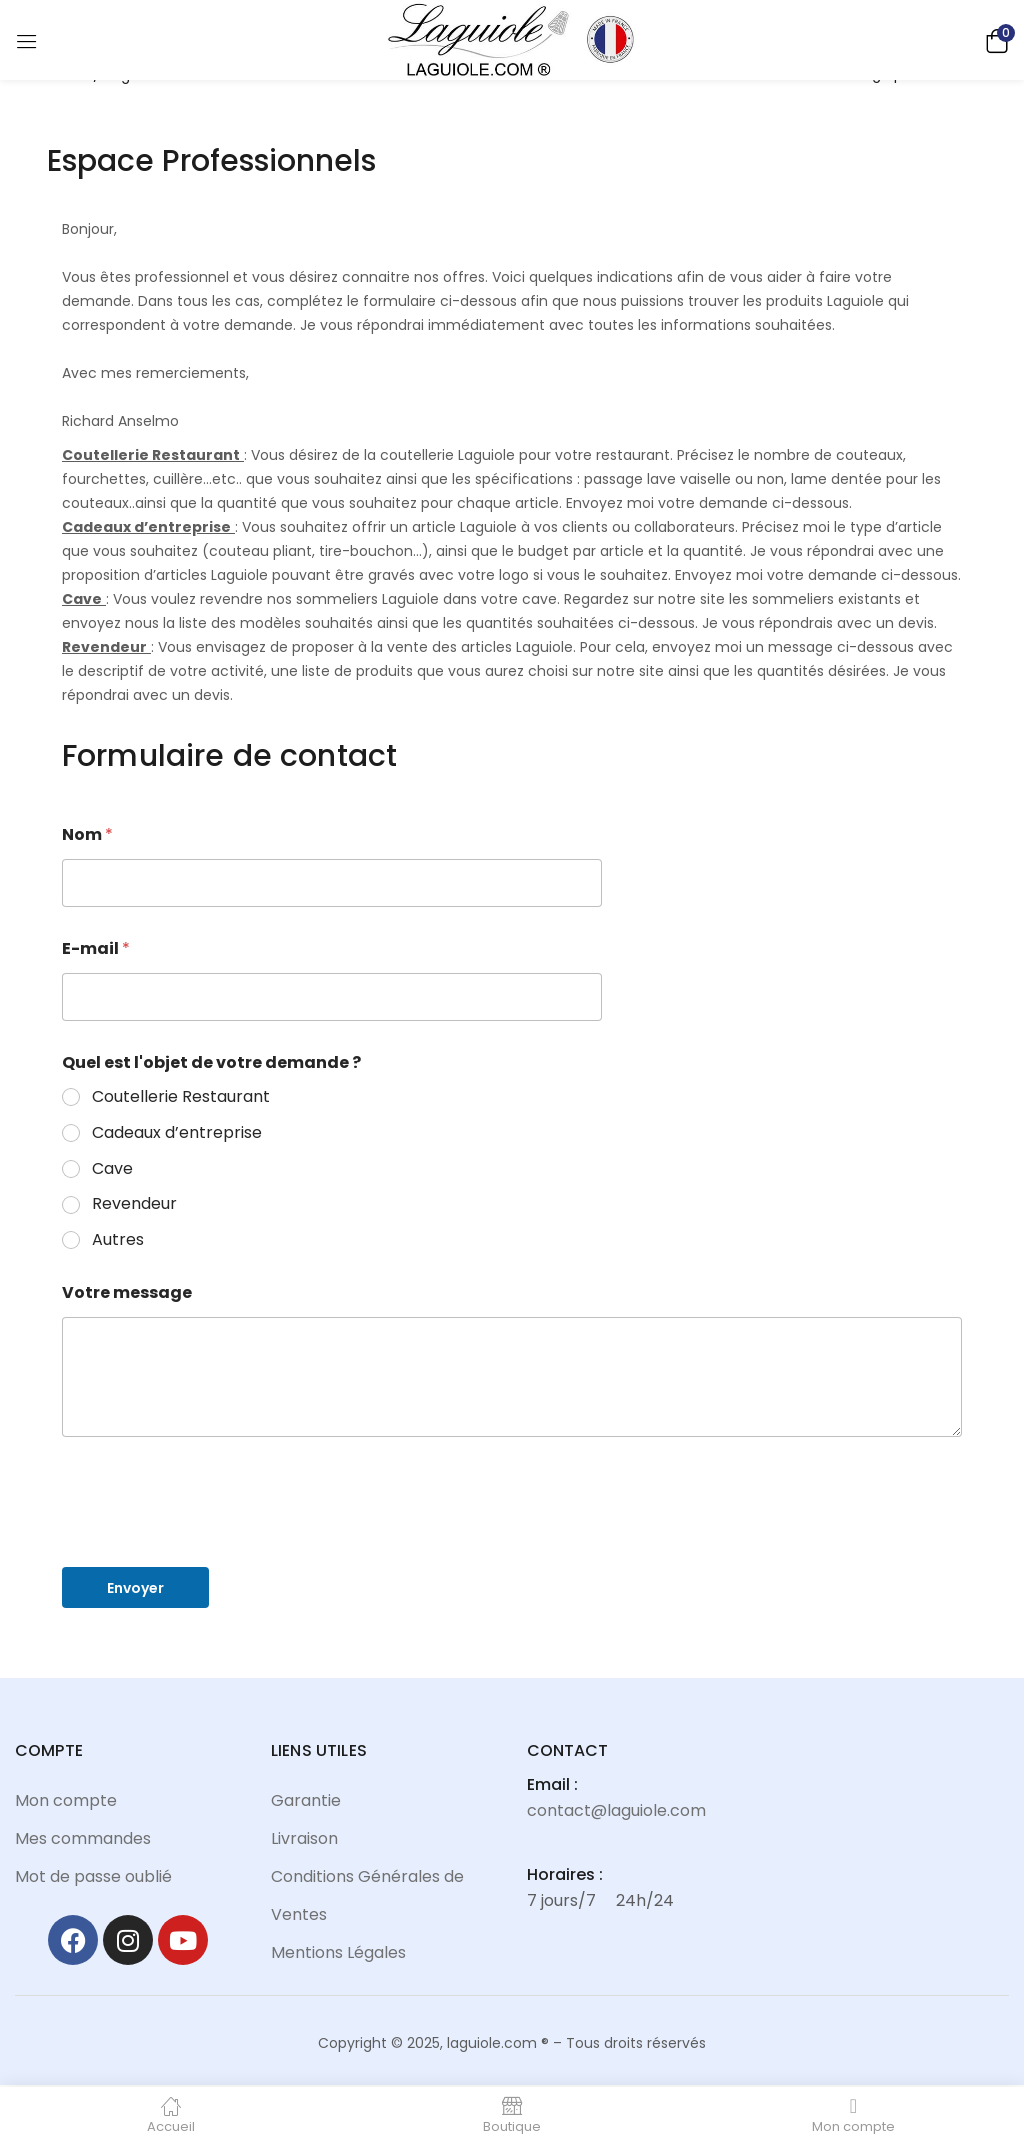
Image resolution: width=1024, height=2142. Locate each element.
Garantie (306, 1800)
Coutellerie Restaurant (181, 1097)
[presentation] (214, 1538)
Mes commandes (83, 1838)
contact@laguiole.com (616, 1810)
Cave (112, 1169)
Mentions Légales (338, 1952)
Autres (118, 1240)
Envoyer (135, 1588)
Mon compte (66, 1800)
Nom (87, 834)
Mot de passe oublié (93, 1876)
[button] (994, 39)
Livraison (304, 1838)
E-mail (96, 948)
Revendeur (134, 1204)
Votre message (127, 1292)
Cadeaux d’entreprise (177, 1133)
